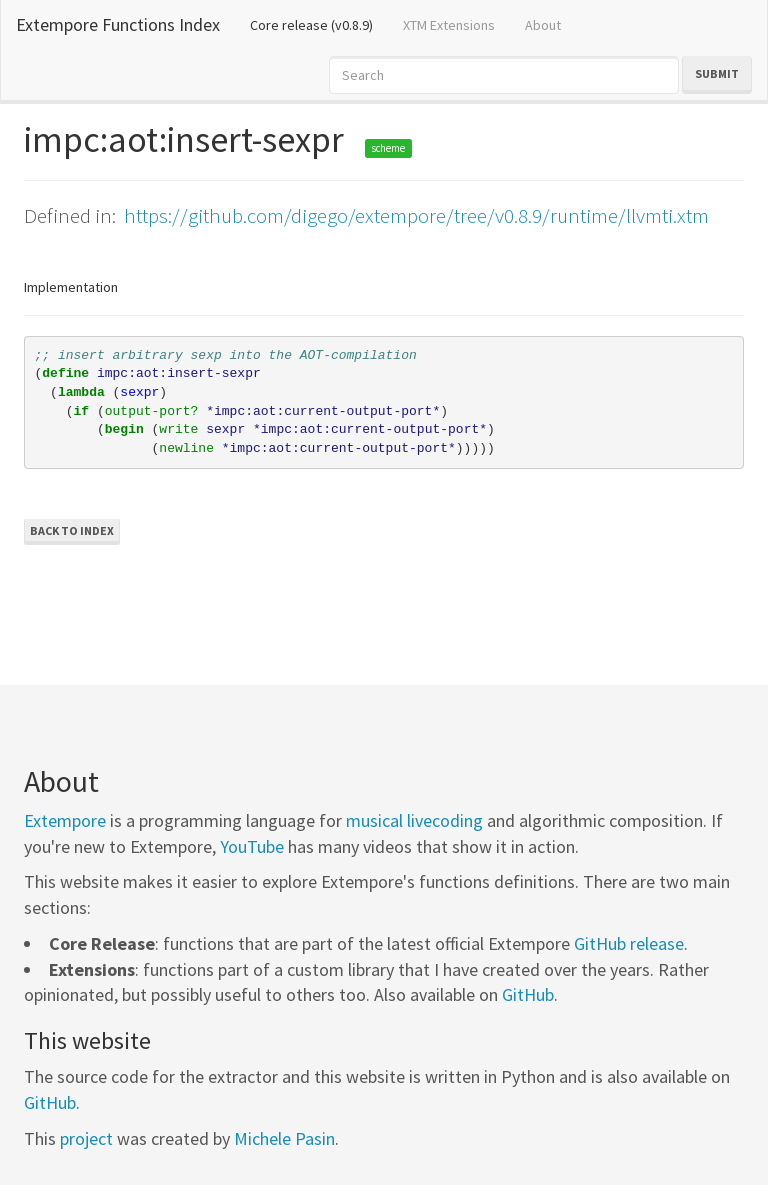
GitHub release (629, 943)
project (86, 1138)
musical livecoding (414, 820)
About (543, 25)
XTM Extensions (449, 25)
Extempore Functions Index (118, 24)
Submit (717, 73)
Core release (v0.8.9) (319, 24)
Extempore (65, 820)
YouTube (252, 846)
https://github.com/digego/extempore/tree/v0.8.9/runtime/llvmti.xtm (416, 215)
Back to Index (72, 530)
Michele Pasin (284, 1138)
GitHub (528, 994)
